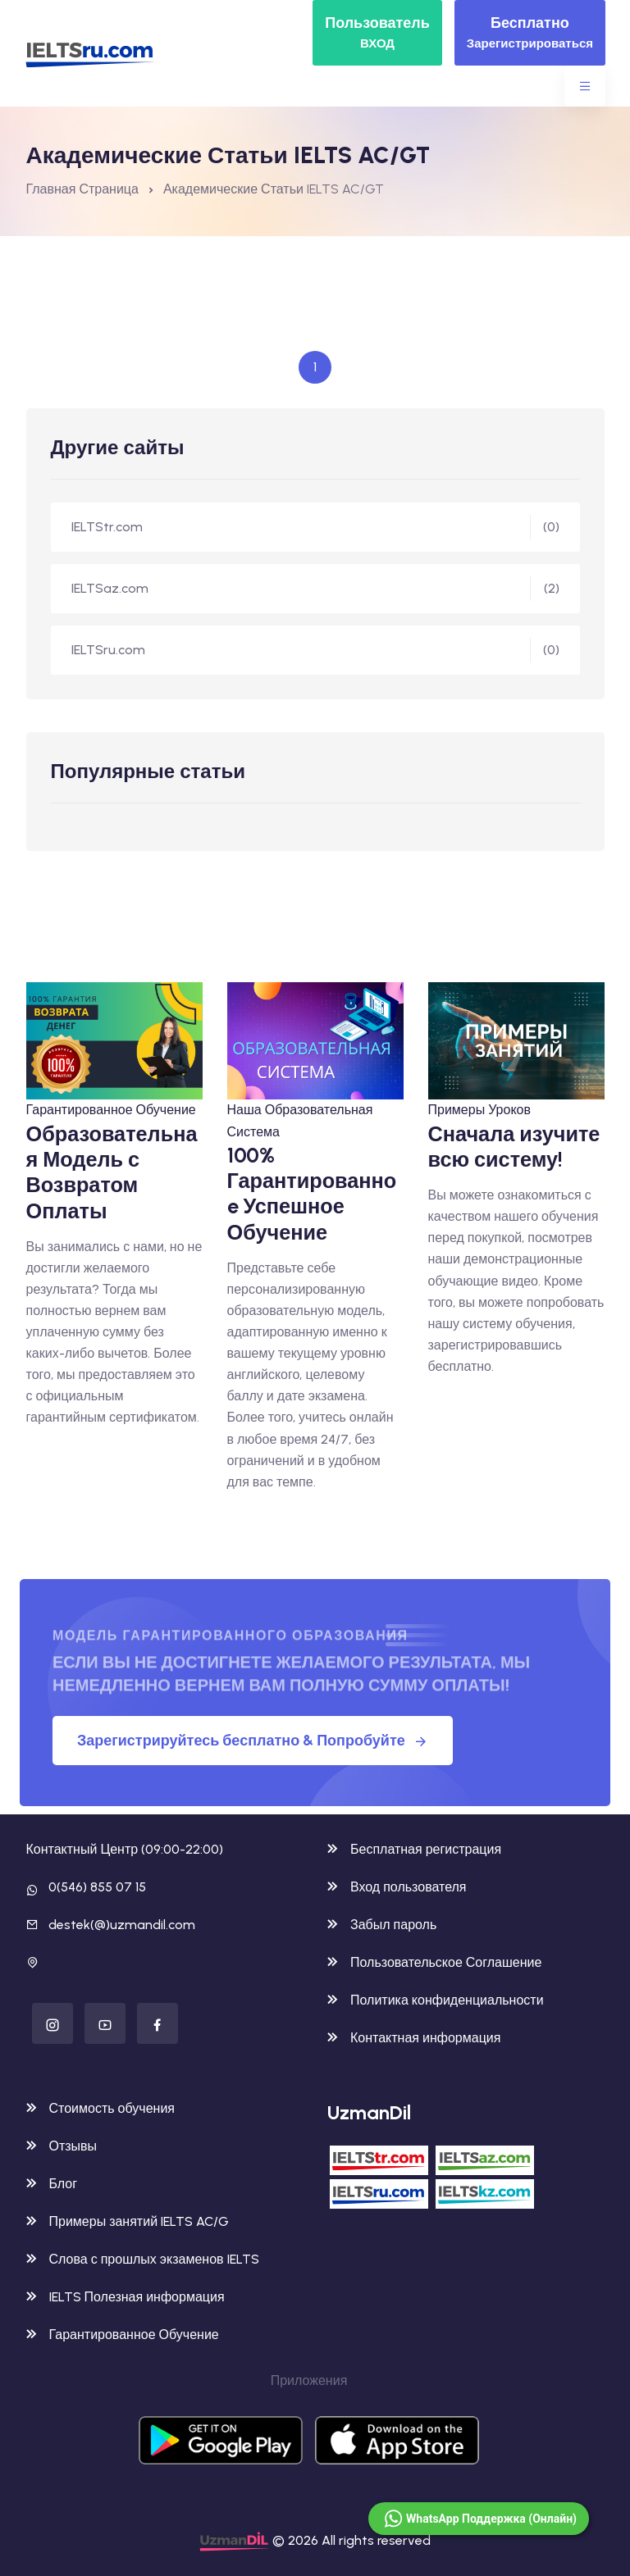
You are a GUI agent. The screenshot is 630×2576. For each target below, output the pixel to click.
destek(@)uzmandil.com (121, 1924)
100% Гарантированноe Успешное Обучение (312, 1194)
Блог (52, 2183)
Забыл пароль (381, 1924)
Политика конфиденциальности (435, 2000)
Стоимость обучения (100, 2108)
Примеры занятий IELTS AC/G (128, 2221)
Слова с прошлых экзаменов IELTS (142, 2259)
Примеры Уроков (479, 1109)
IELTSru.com (315, 650)
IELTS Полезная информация (125, 2297)
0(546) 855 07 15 (97, 1887)
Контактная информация (413, 2038)
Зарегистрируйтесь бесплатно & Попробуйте (252, 1741)
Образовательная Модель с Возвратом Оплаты (112, 1172)
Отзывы (62, 2146)
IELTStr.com (315, 527)
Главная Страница (82, 189)
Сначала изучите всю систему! (514, 1147)
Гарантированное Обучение (111, 1109)
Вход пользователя (397, 1887)
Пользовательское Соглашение (434, 1962)
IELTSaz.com (315, 588)
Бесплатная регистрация (414, 1849)
